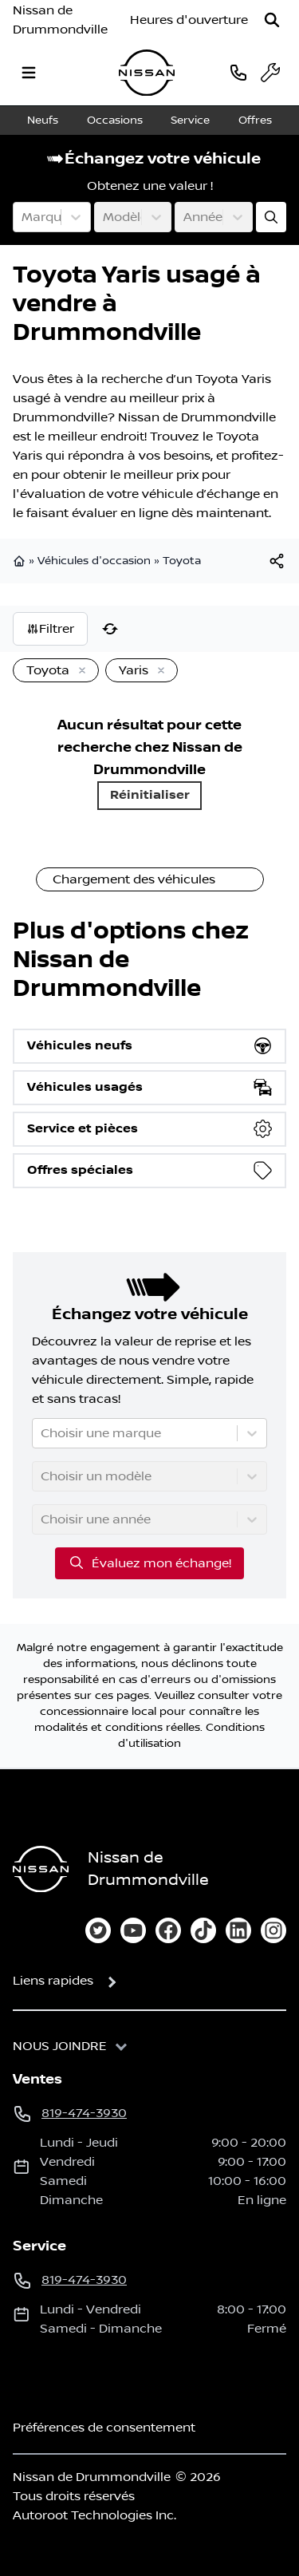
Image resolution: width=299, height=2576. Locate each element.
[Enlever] (79, 671)
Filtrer (50, 629)
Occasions (115, 120)
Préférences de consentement (104, 2427)
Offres (255, 120)
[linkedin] (238, 1930)
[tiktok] (203, 1930)
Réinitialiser (150, 795)
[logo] (147, 73)
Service (190, 120)
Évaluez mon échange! (149, 1562)
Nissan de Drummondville (60, 20)
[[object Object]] (276, 561)
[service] (270, 73)
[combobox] (23, 217)
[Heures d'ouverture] (189, 20)
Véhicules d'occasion (94, 561)
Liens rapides (53, 1980)
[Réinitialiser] (110, 629)
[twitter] (98, 1930)
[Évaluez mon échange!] (271, 217)
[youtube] (133, 1930)
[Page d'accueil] (41, 1869)
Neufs (42, 120)
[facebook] (168, 1930)
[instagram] (273, 1930)
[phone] (238, 72)
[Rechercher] (272, 20)
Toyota (182, 561)
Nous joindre (60, 2046)
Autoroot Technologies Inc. (94, 2515)
